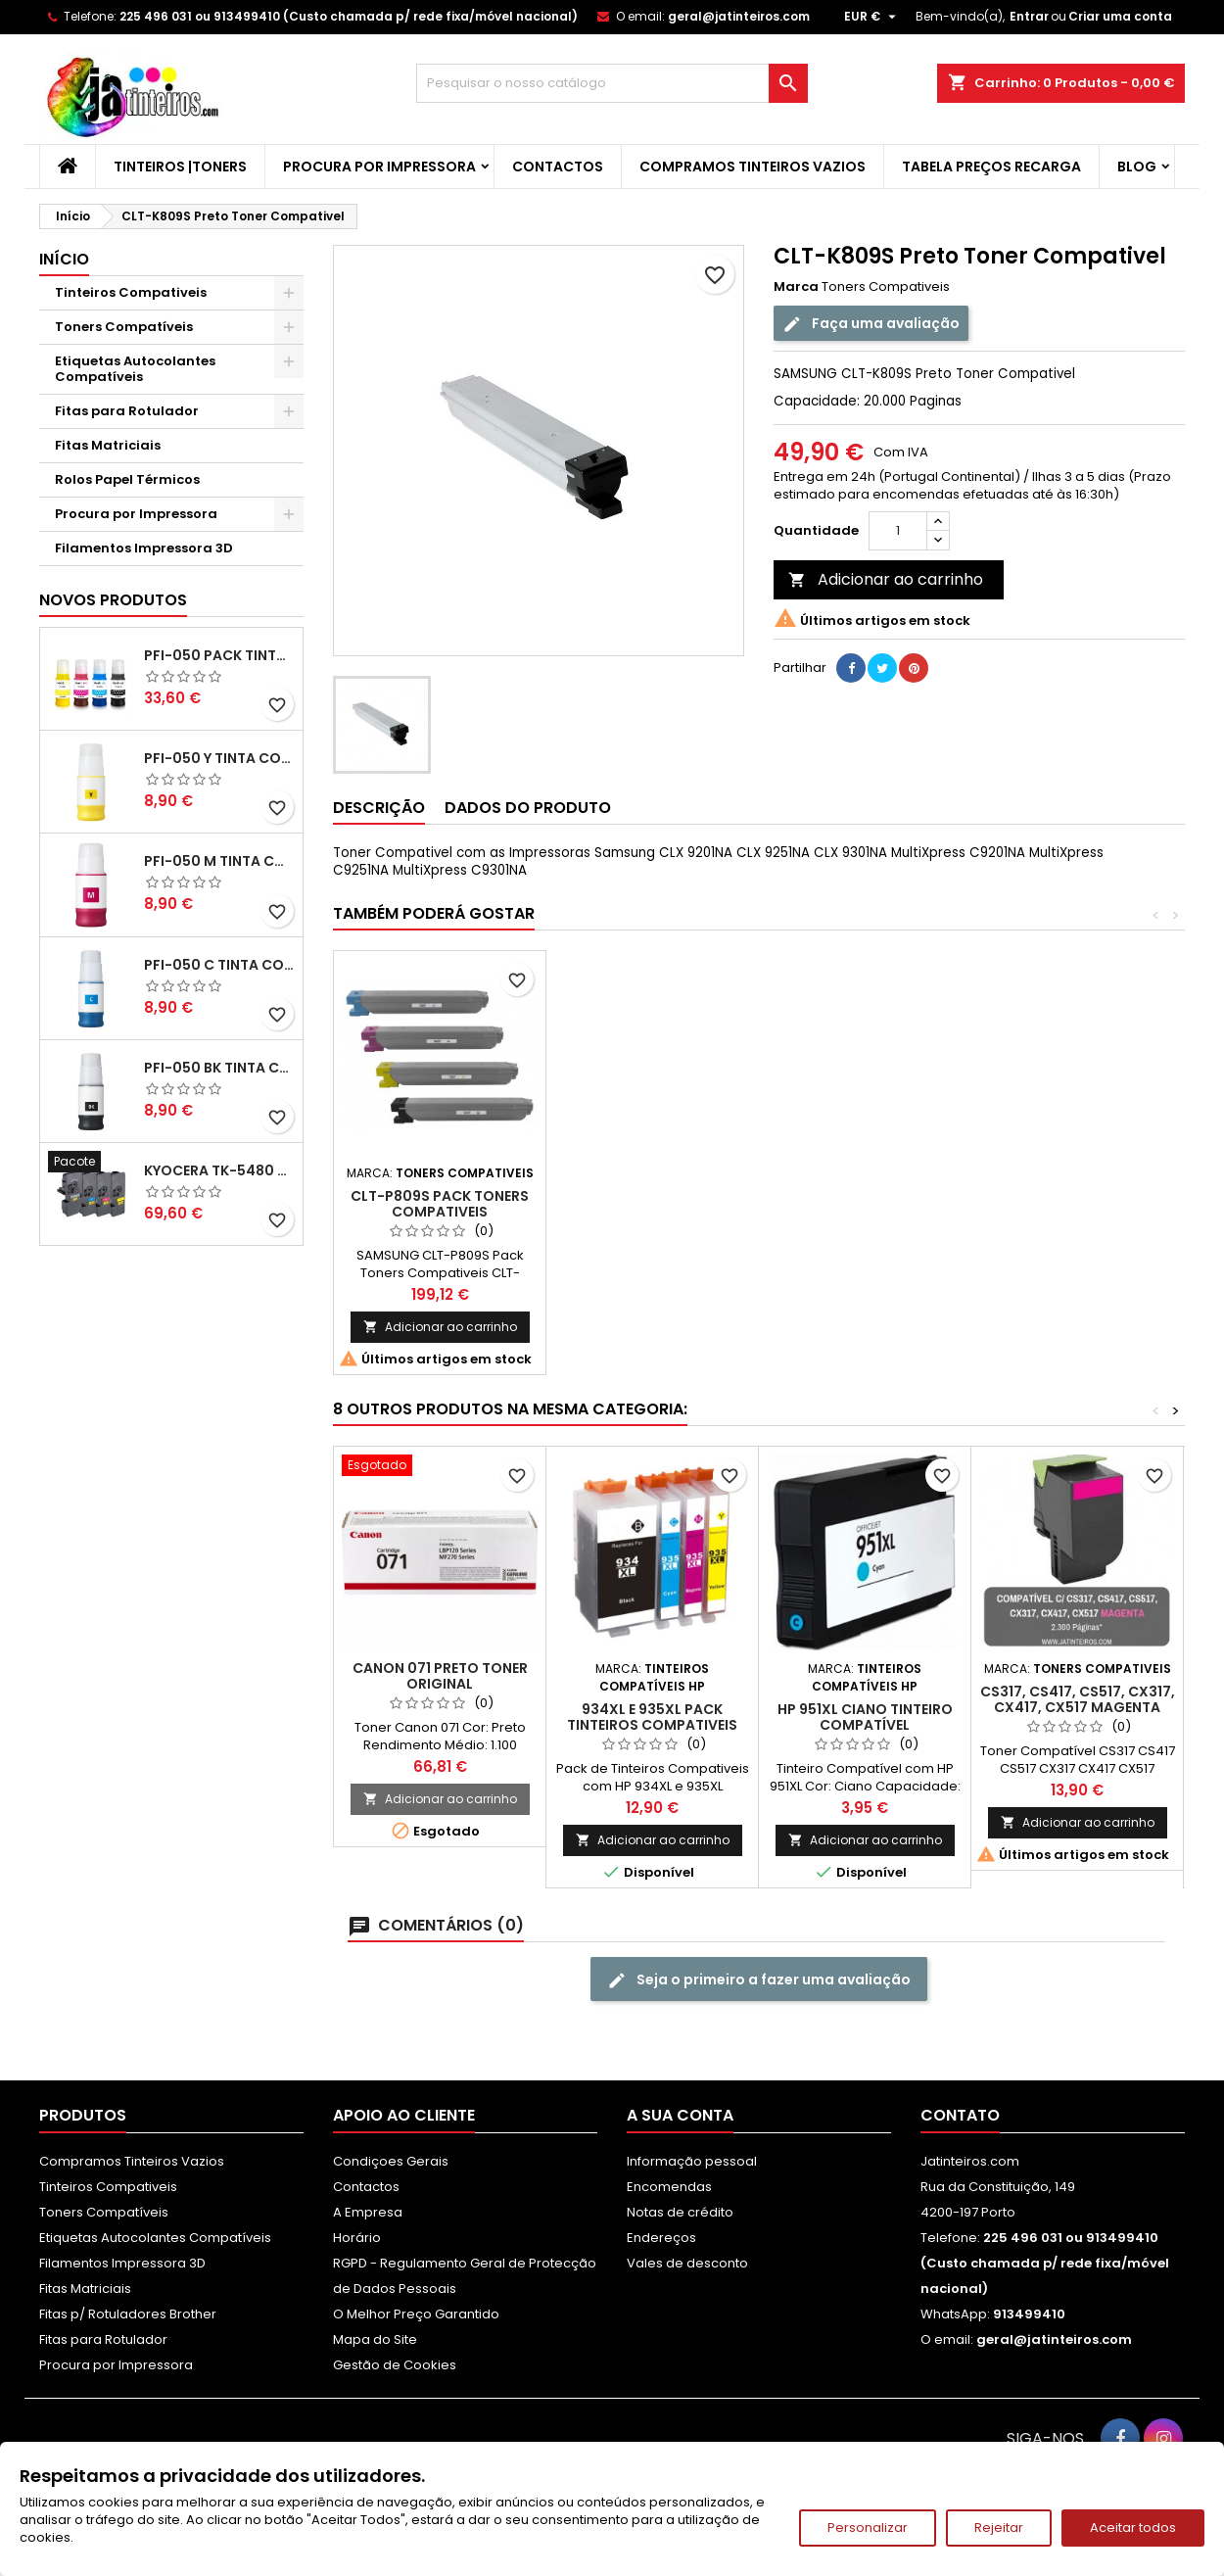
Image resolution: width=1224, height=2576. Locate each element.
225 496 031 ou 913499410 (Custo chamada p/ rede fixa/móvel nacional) (348, 16)
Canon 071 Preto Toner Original (440, 1675)
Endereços (661, 2237)
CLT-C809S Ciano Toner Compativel (440, 1203)
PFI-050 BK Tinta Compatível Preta (219, 1067)
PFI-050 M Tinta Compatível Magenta (219, 861)
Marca (796, 287)
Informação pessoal (692, 2161)
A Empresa (367, 2212)
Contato (960, 2115)
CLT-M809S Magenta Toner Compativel (652, 1203)
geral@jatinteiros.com (739, 16)
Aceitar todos (1133, 2527)
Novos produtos (113, 600)
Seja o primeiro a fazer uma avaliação (759, 1980)
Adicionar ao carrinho (885, 579)
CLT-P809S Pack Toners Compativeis (1077, 1203)
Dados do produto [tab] (528, 807)
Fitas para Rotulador (127, 411)
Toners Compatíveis (124, 326)
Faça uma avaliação (871, 323)
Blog (1136, 166)
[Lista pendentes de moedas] (872, 16)
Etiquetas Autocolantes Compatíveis (135, 369)
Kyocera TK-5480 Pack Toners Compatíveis (219, 1170)
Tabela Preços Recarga (991, 166)
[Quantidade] (898, 530)
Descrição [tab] (379, 807)
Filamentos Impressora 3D (144, 548)
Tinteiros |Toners (180, 166)
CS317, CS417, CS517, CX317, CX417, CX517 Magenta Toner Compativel (1077, 1707)
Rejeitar (998, 2527)
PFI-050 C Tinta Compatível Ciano (219, 965)
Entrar (1029, 16)
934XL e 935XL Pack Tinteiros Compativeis (652, 1717)
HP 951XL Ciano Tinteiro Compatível (865, 1717)
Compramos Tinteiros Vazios (752, 166)
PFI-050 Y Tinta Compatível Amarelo (219, 758)
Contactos (557, 166)
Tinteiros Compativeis (131, 292)
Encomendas (669, 2186)
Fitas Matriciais (108, 445)
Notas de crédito (680, 2212)
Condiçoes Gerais (390, 2161)
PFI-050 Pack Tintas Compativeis (219, 655)
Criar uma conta (1120, 16)
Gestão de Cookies (394, 2365)
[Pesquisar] (612, 83)
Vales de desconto (687, 2263)
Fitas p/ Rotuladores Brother (127, 2314)
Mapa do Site (375, 2339)
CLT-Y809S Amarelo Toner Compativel (865, 1203)
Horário (357, 2237)
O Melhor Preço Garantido (416, 2314)
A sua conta (680, 2115)
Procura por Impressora (379, 166)
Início (64, 259)
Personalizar (867, 2527)
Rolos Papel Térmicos (127, 479)
